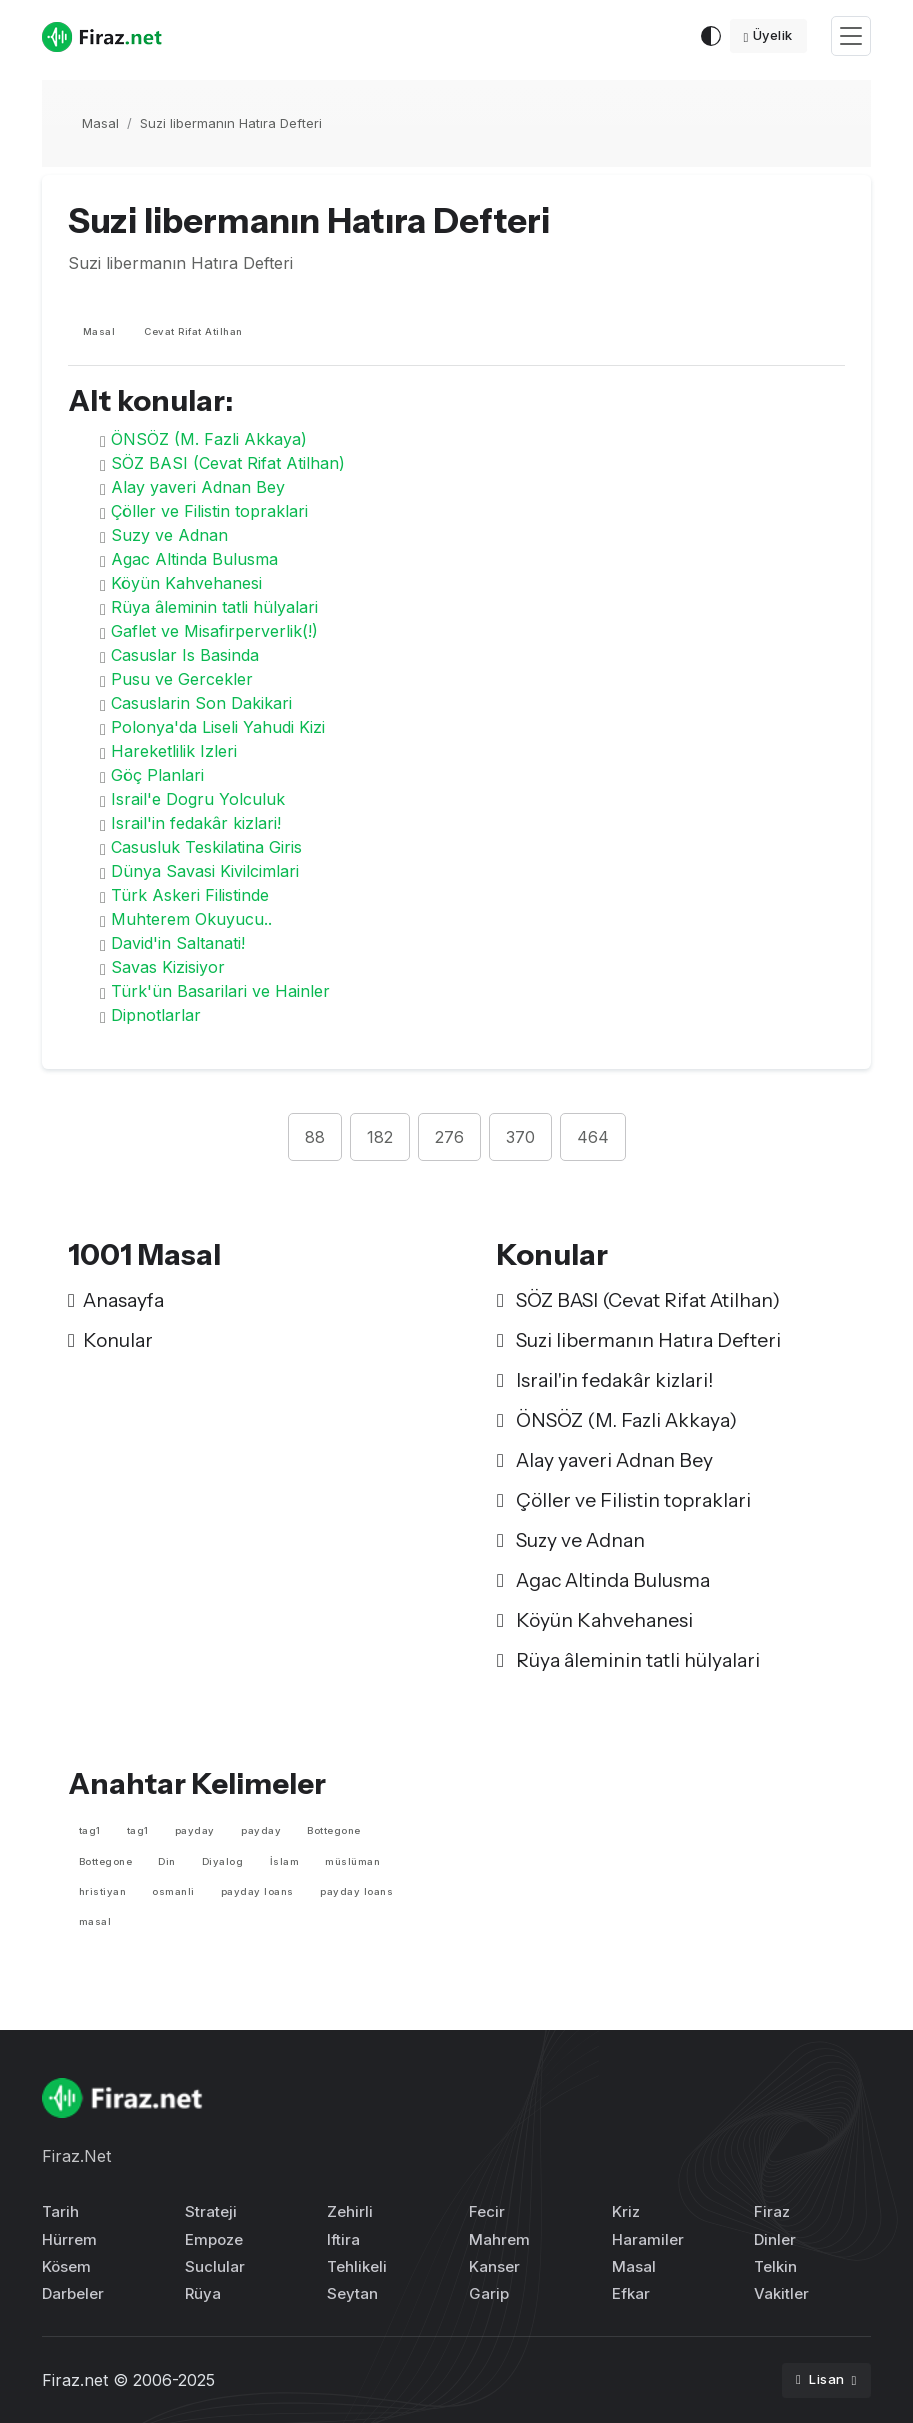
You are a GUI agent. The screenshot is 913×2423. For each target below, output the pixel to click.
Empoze (214, 2239)
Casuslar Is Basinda (185, 655)
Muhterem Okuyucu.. (191, 919)
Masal (100, 123)
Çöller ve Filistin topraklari (209, 511)
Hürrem (69, 2239)
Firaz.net (75, 2380)
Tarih (60, 2211)
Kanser (494, 2266)
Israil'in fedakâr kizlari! (196, 823)
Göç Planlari (157, 775)
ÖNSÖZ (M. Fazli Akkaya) (209, 439)
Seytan (352, 2293)
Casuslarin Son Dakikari (201, 703)
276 (449, 1137)
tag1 (90, 1830)
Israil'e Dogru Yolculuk (198, 799)
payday (195, 1830)
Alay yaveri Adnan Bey (198, 487)
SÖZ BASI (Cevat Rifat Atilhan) (228, 463)
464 (593, 1137)
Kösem (66, 2266)
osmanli (173, 1891)
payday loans (257, 1891)
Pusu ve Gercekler (182, 679)
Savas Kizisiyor (168, 967)
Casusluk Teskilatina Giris (206, 847)
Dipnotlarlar (156, 1015)
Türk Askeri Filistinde (190, 895)
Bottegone (334, 1830)
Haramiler (648, 2239)
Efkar (631, 2293)
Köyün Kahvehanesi (186, 583)
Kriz (626, 2211)
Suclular (215, 2266)
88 (315, 1137)
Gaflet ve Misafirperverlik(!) (214, 631)
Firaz (772, 2211)
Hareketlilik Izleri (174, 751)
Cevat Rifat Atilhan (193, 331)
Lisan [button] (822, 2379)
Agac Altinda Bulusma (194, 559)
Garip (489, 2293)
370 (520, 1137)
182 (380, 1137)
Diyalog (223, 1861)
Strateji (211, 2211)
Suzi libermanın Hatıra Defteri (231, 123)
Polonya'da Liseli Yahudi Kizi (218, 727)
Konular (110, 1340)
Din (167, 1861)
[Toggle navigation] (851, 36)
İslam (285, 1861)
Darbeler (73, 2293)
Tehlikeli (357, 2266)
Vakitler (781, 2293)
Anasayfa (116, 1300)
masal (95, 1921)
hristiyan (103, 1891)
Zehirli (350, 2211)
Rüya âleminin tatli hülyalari (214, 607)
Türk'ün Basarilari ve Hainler (220, 991)
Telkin (775, 2266)
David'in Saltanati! (178, 943)
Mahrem (499, 2239)
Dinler (775, 2239)
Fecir (487, 2211)
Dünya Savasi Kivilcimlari (205, 871)
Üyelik (768, 35)
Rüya (203, 2293)
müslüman (352, 1861)
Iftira (343, 2239)
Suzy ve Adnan (169, 535)
